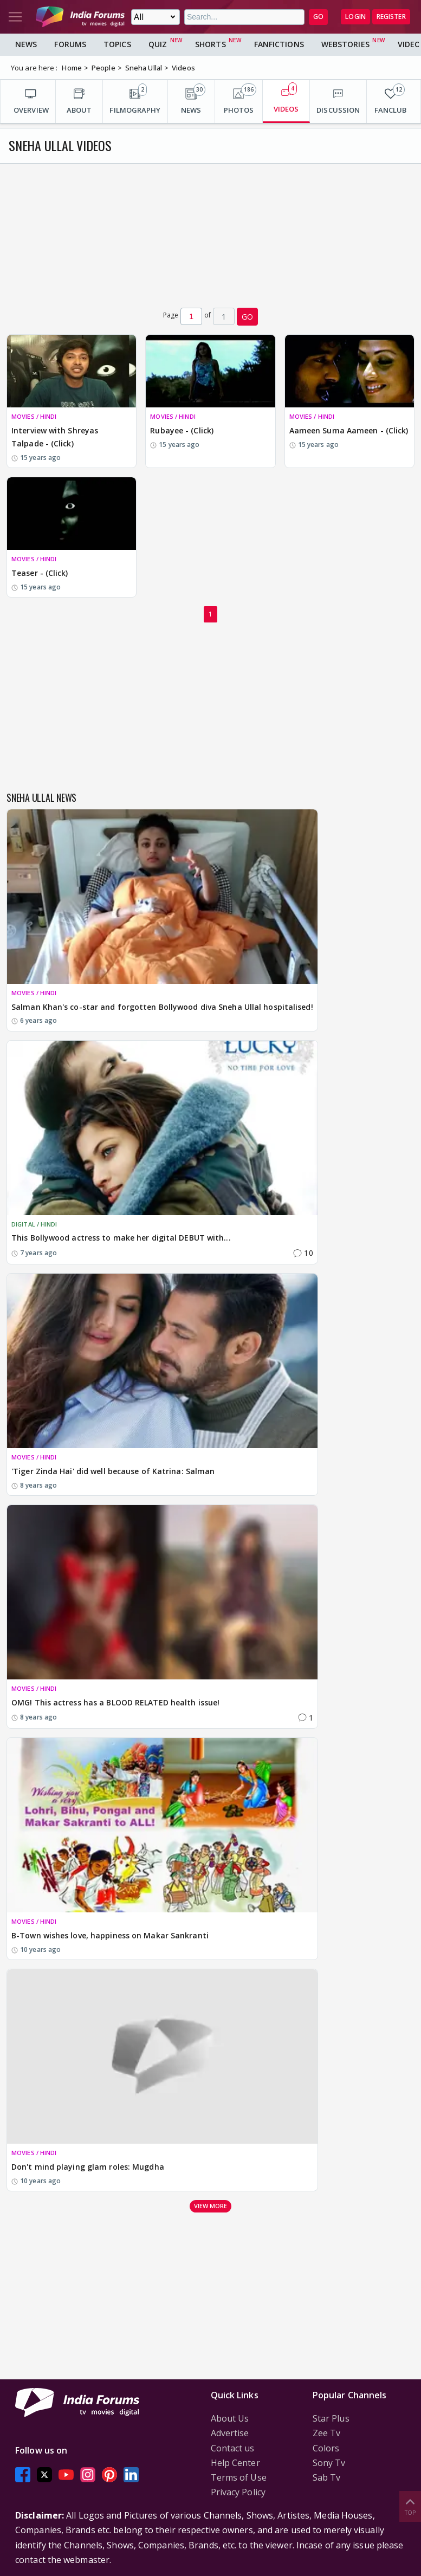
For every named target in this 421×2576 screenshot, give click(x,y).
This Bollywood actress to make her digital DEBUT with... (121, 1237)
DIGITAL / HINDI (34, 1224)
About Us (230, 2418)
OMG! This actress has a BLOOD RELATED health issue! (115, 1702)
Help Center (235, 2463)
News (26, 44)
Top (410, 2505)
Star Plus (331, 2418)
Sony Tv (329, 2463)
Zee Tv (327, 2433)
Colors (326, 2448)
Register (391, 16)
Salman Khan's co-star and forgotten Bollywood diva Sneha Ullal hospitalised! (162, 1007)
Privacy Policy (238, 2492)
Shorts (210, 44)
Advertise (230, 2433)
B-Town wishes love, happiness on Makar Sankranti (110, 1935)
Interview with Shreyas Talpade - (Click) (54, 437)
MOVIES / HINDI (33, 416)
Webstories (345, 44)
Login (355, 16)
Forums (70, 44)
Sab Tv (327, 2477)
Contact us (233, 2448)
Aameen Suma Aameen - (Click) (349, 430)
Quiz (157, 44)
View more (211, 2206)
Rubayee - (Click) (181, 430)
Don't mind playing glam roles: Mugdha (87, 2167)
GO (318, 16)
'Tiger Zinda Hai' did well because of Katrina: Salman (113, 1471)
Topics (117, 44)
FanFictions (279, 44)
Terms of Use (239, 2477)
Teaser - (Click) (39, 573)
